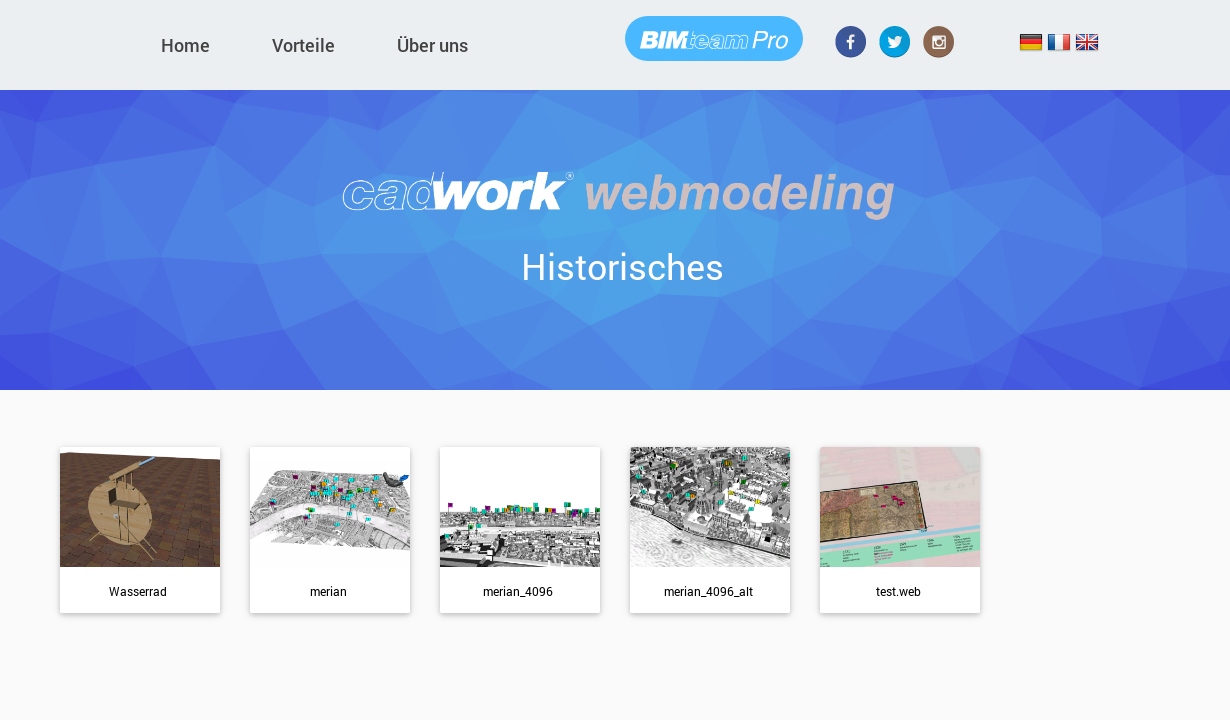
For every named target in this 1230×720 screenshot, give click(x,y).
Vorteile (303, 45)
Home (185, 45)
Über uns (432, 45)
